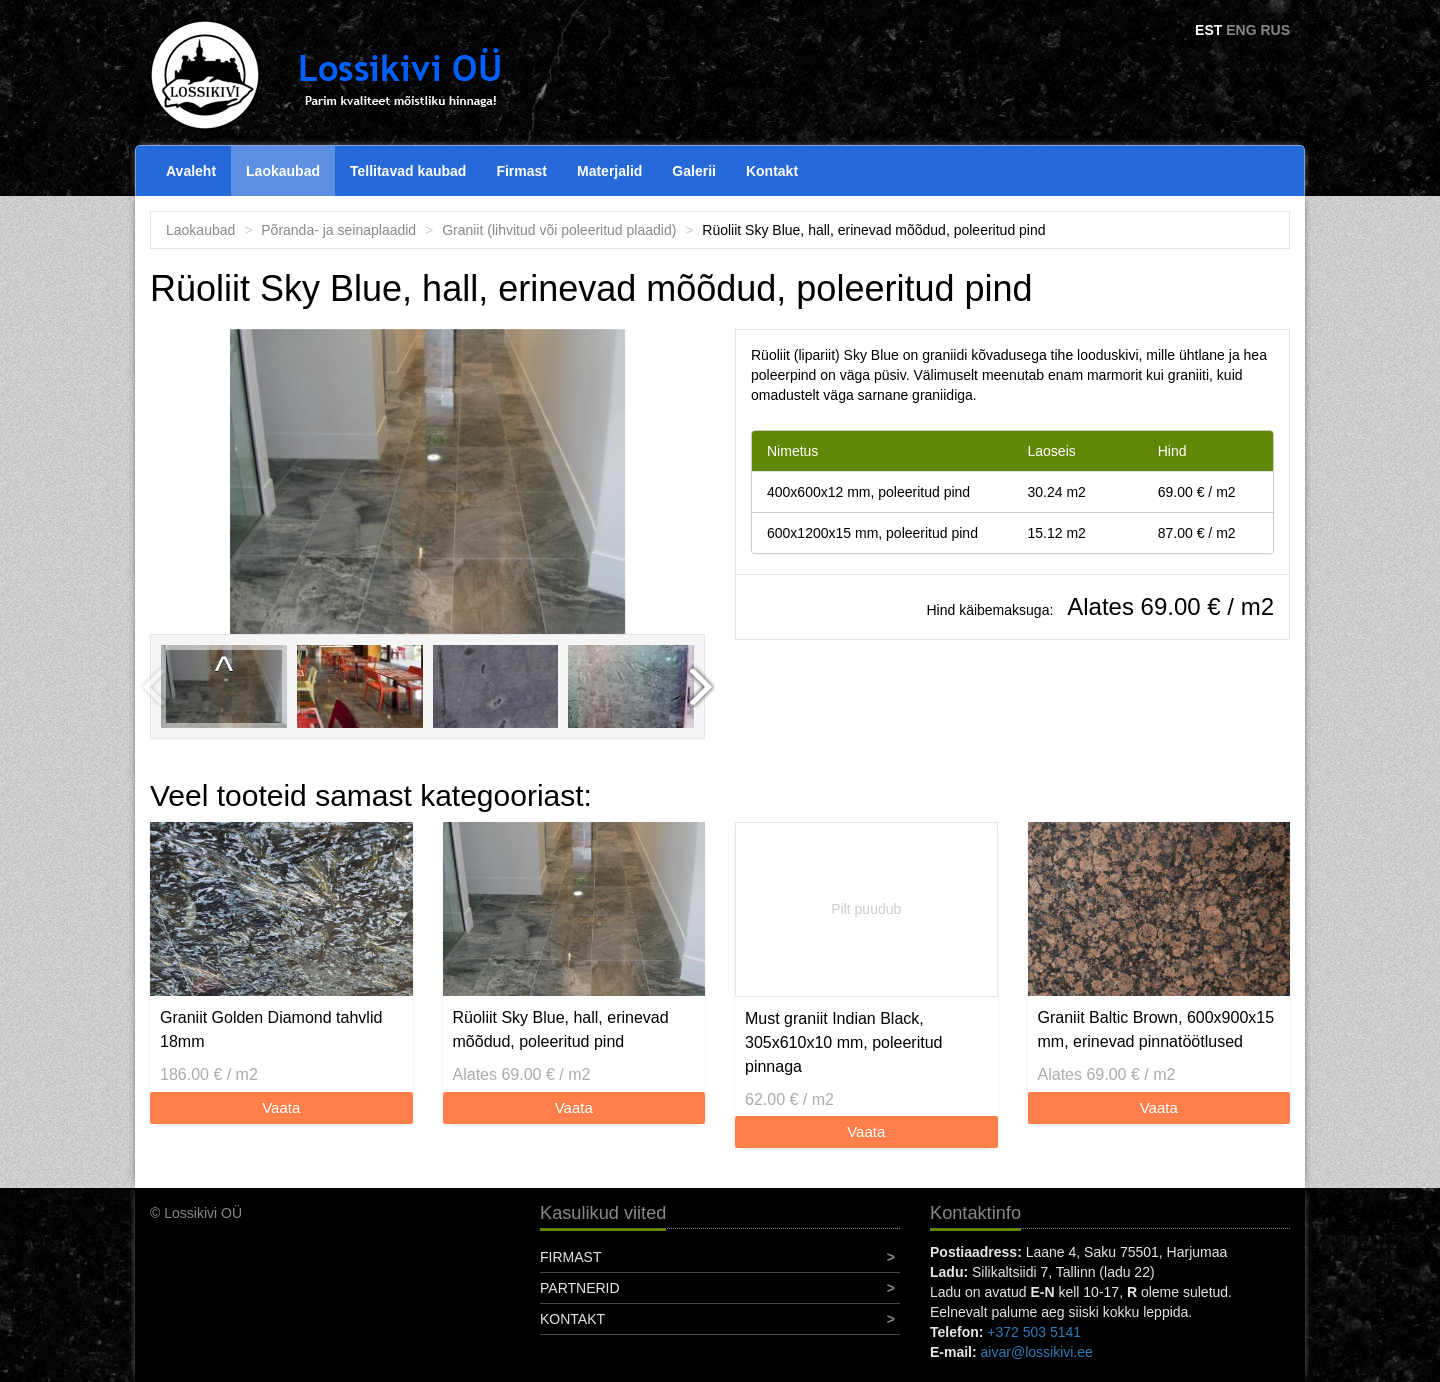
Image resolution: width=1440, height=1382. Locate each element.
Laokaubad (283, 171)
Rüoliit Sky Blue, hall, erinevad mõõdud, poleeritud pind (561, 1029)
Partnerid (580, 1288)
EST (1208, 30)
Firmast (521, 171)
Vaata (281, 1107)
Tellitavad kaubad (408, 171)
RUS (1275, 30)
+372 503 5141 (1034, 1332)
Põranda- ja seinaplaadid (338, 230)
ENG (1241, 30)
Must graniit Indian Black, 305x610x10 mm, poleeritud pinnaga (843, 1042)
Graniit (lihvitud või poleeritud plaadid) (559, 230)
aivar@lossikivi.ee (1037, 1352)
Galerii (694, 171)
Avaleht (191, 171)
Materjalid (609, 171)
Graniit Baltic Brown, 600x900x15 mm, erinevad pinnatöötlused (1156, 1029)
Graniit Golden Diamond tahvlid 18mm (271, 1029)
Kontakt (772, 171)
